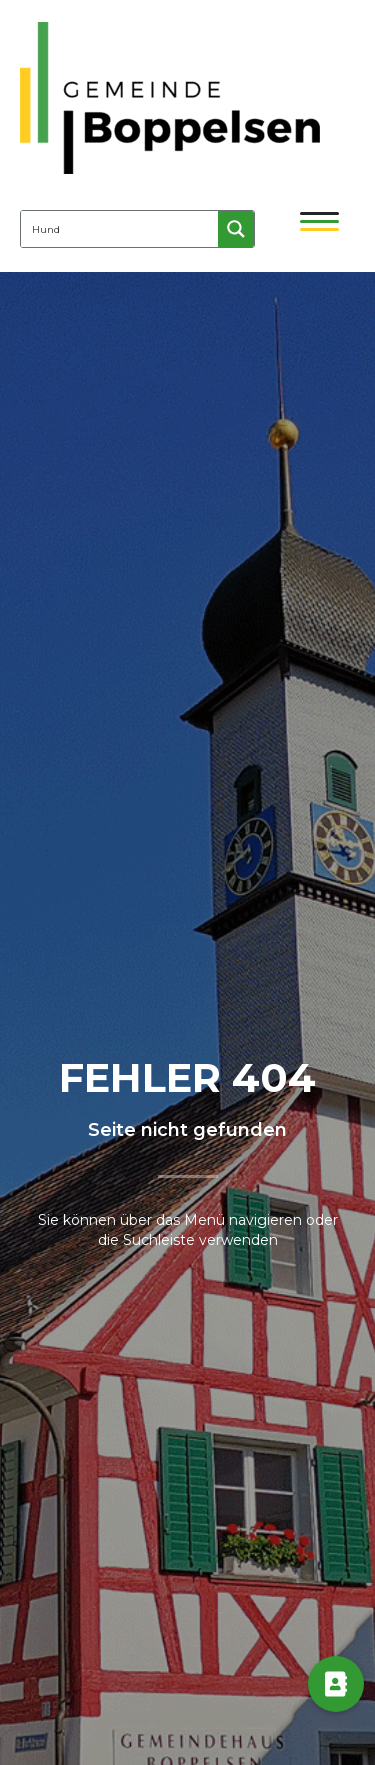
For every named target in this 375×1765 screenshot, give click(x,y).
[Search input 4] (120, 229)
